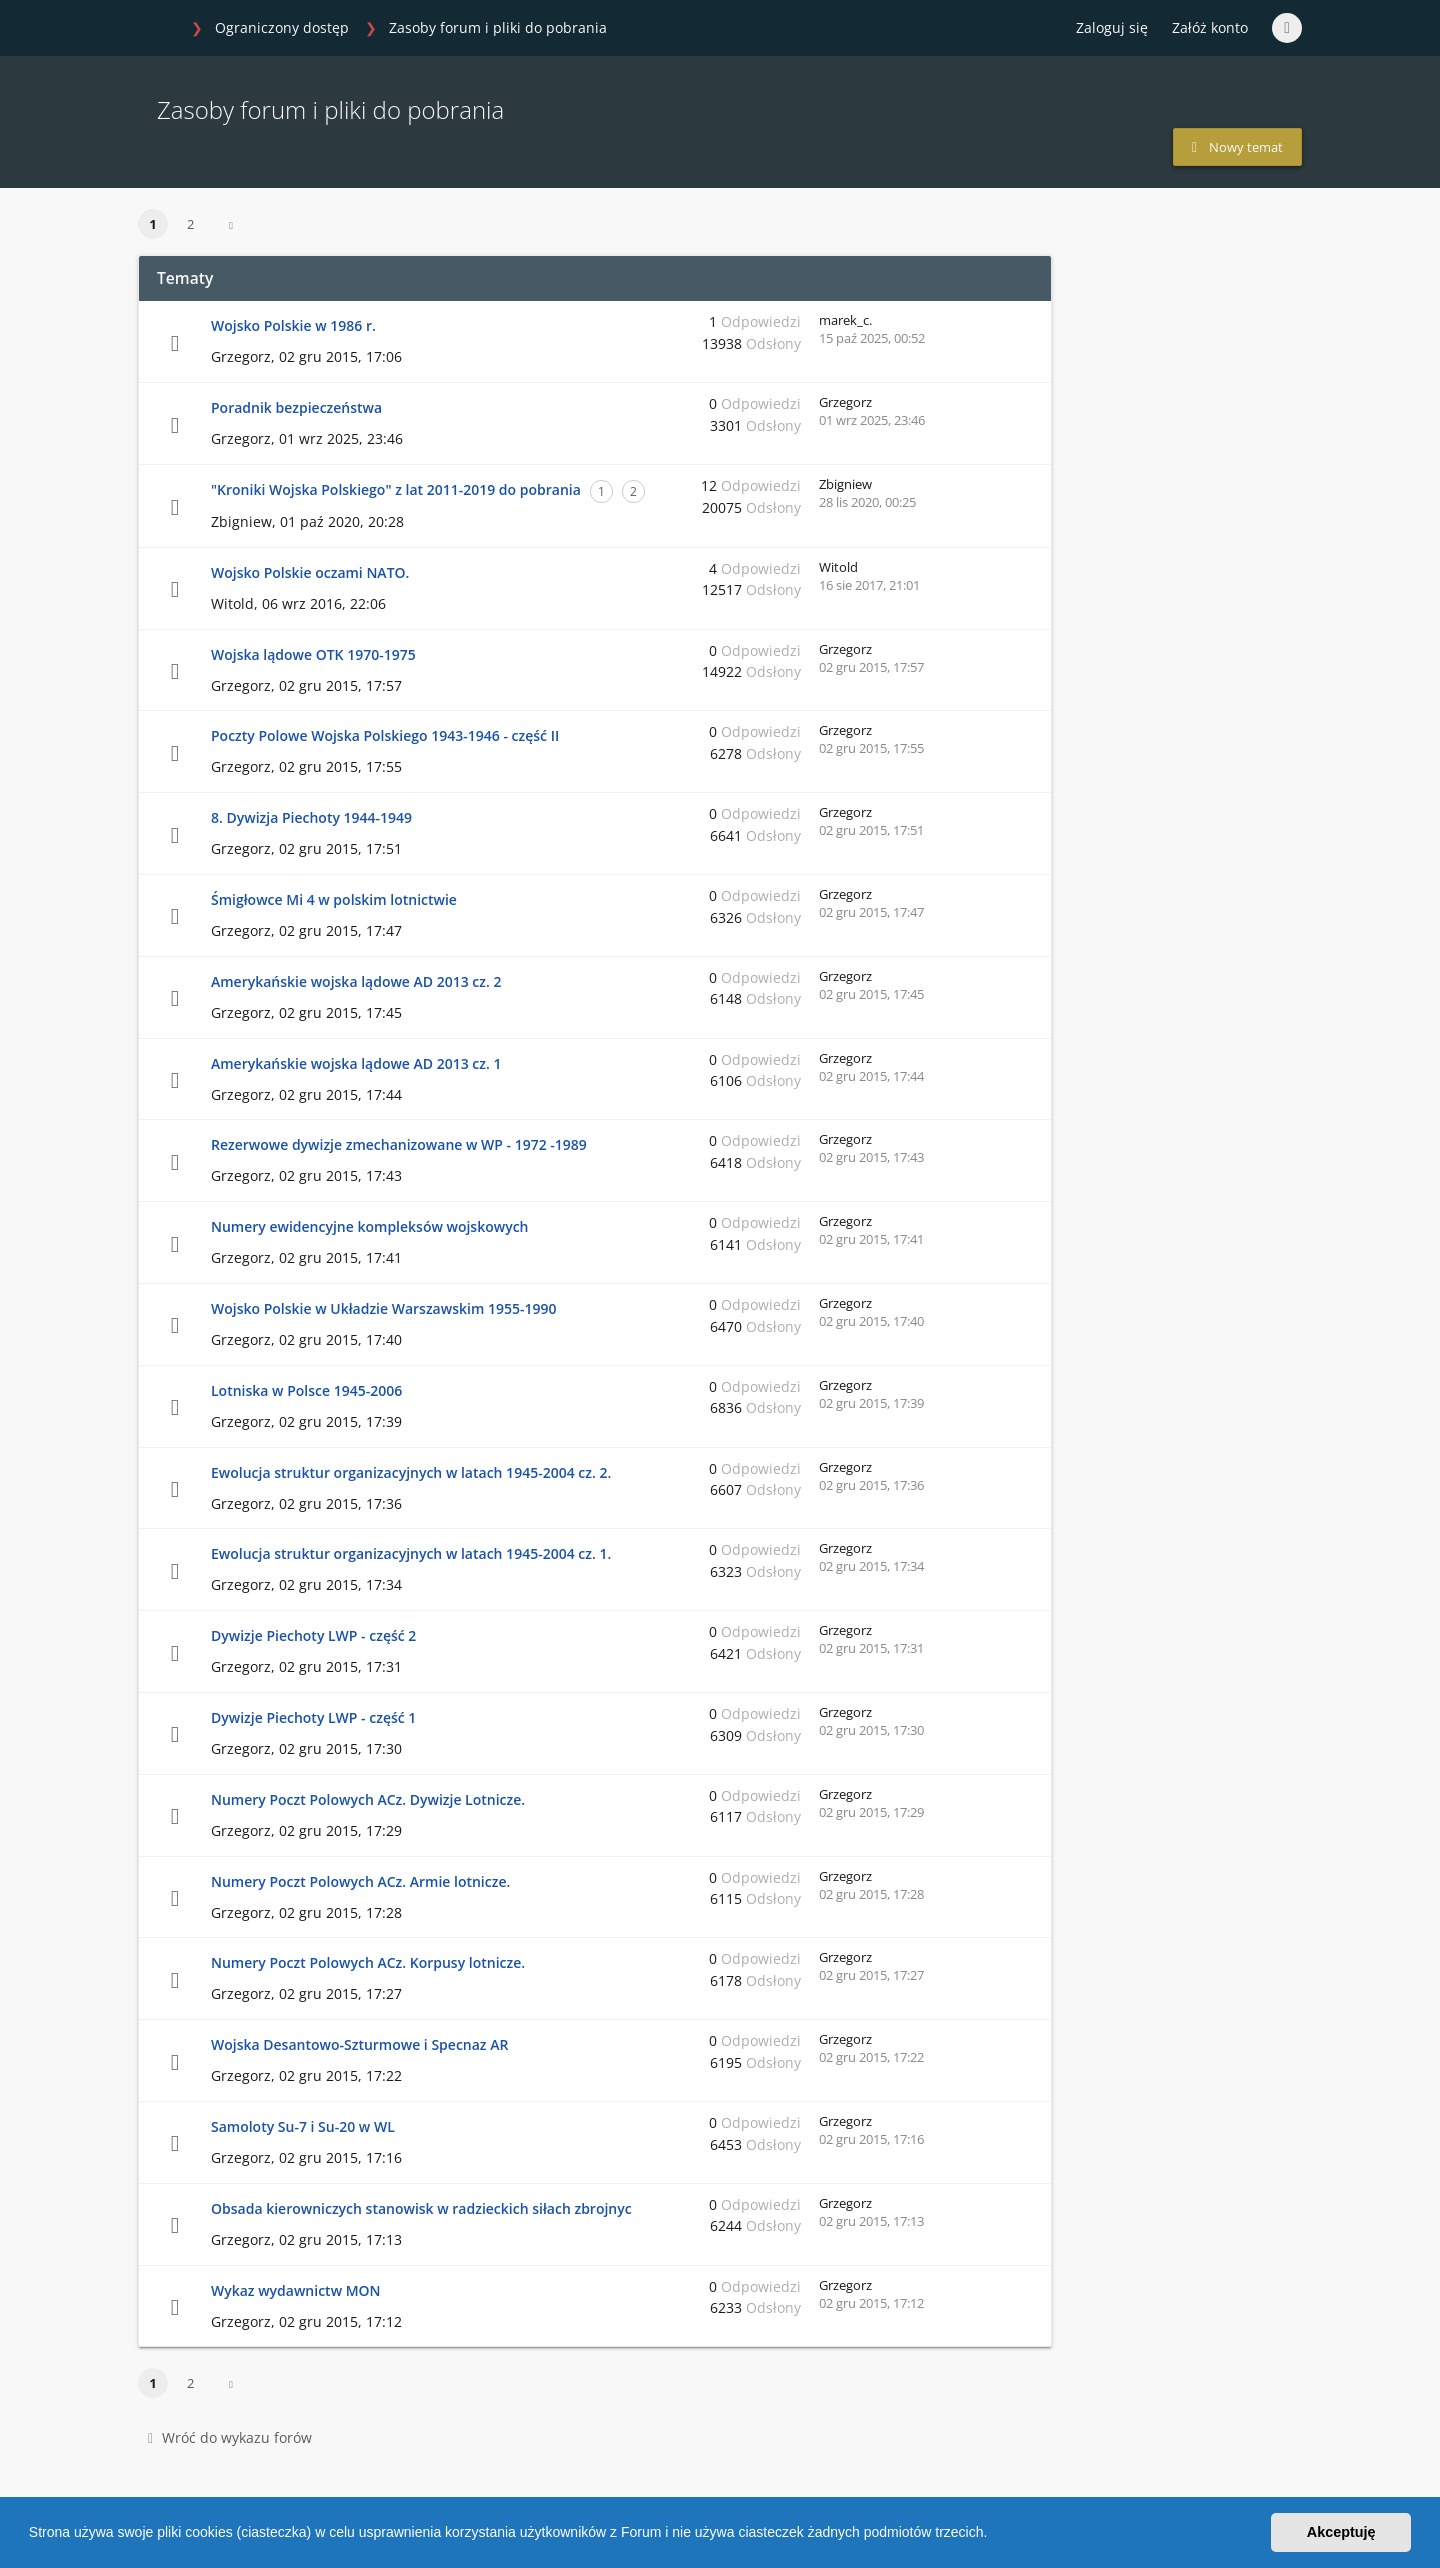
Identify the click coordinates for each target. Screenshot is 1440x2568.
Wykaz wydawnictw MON (296, 2290)
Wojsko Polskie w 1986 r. (293, 325)
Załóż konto (1210, 27)
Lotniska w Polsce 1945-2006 (306, 1390)
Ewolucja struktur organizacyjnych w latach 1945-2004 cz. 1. (411, 1553)
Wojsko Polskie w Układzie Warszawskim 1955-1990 (383, 1308)
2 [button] (190, 224)
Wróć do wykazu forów (230, 2437)
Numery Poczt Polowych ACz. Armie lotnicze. (360, 1881)
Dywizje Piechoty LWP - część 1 (313, 1717)
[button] (994, 2535)
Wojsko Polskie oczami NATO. (310, 572)
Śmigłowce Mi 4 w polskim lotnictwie (334, 899)
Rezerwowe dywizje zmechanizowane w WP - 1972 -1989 (399, 1144)
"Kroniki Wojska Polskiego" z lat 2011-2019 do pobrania (396, 489)
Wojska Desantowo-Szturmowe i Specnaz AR (359, 2044)
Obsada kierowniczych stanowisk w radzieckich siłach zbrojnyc (421, 2208)
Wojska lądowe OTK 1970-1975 (313, 654)
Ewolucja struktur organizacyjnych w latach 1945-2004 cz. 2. (411, 1472)
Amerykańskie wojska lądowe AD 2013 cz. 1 (356, 1063)
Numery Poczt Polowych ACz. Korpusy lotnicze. (368, 1962)
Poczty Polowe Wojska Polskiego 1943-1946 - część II (385, 735)
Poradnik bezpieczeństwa (296, 407)
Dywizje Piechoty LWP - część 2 (313, 1635)
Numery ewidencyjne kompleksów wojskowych (370, 1226)
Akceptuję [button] (1341, 2532)
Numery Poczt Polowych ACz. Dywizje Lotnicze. (368, 1799)
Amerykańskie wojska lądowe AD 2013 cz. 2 (356, 981)
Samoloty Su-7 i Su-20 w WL (303, 2126)
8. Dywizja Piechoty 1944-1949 (311, 817)
